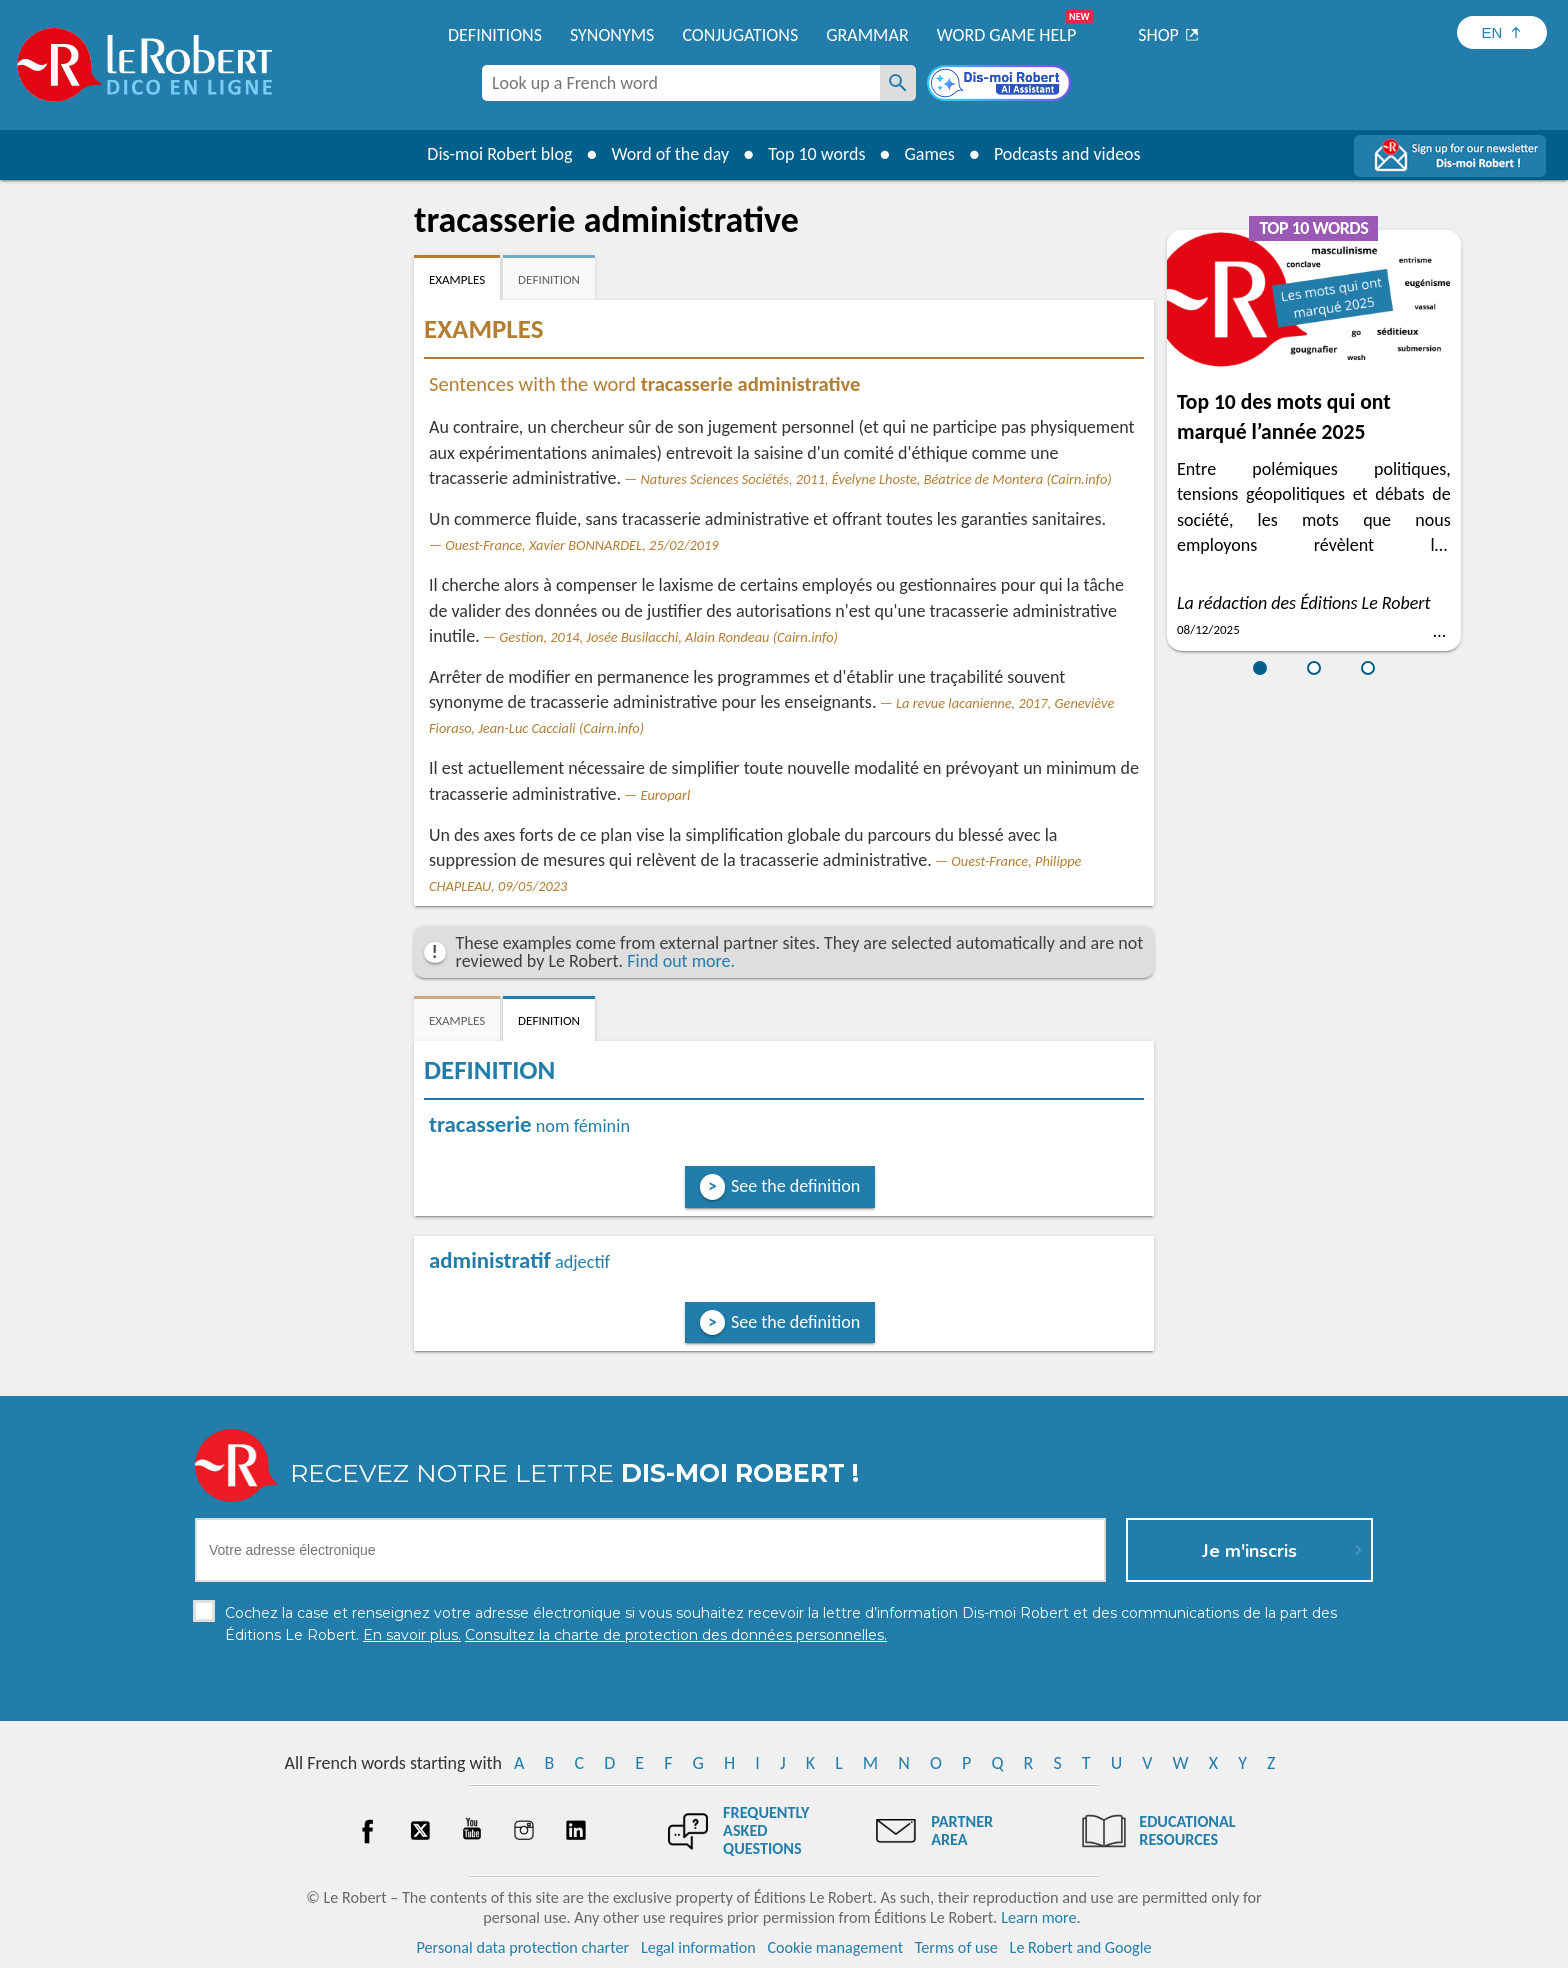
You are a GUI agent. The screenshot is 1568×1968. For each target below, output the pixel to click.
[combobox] (681, 83)
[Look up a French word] (898, 83)
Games (930, 154)
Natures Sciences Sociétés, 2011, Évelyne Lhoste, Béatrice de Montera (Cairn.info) (876, 479)
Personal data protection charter (523, 1947)
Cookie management (835, 1947)
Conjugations (740, 35)
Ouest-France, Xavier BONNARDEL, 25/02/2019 (581, 545)
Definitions (495, 35)
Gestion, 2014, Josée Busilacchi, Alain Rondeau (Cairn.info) (668, 637)
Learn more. (1040, 1917)
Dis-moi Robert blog (499, 154)
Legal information (698, 1947)
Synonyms (612, 35)
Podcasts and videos (1067, 154)
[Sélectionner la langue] (1502, 32)
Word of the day (670, 154)
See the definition (795, 1186)
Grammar (867, 35)
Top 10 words (816, 154)
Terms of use (956, 1947)
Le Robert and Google (1081, 1947)
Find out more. (681, 961)
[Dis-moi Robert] (1001, 85)
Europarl (666, 795)
